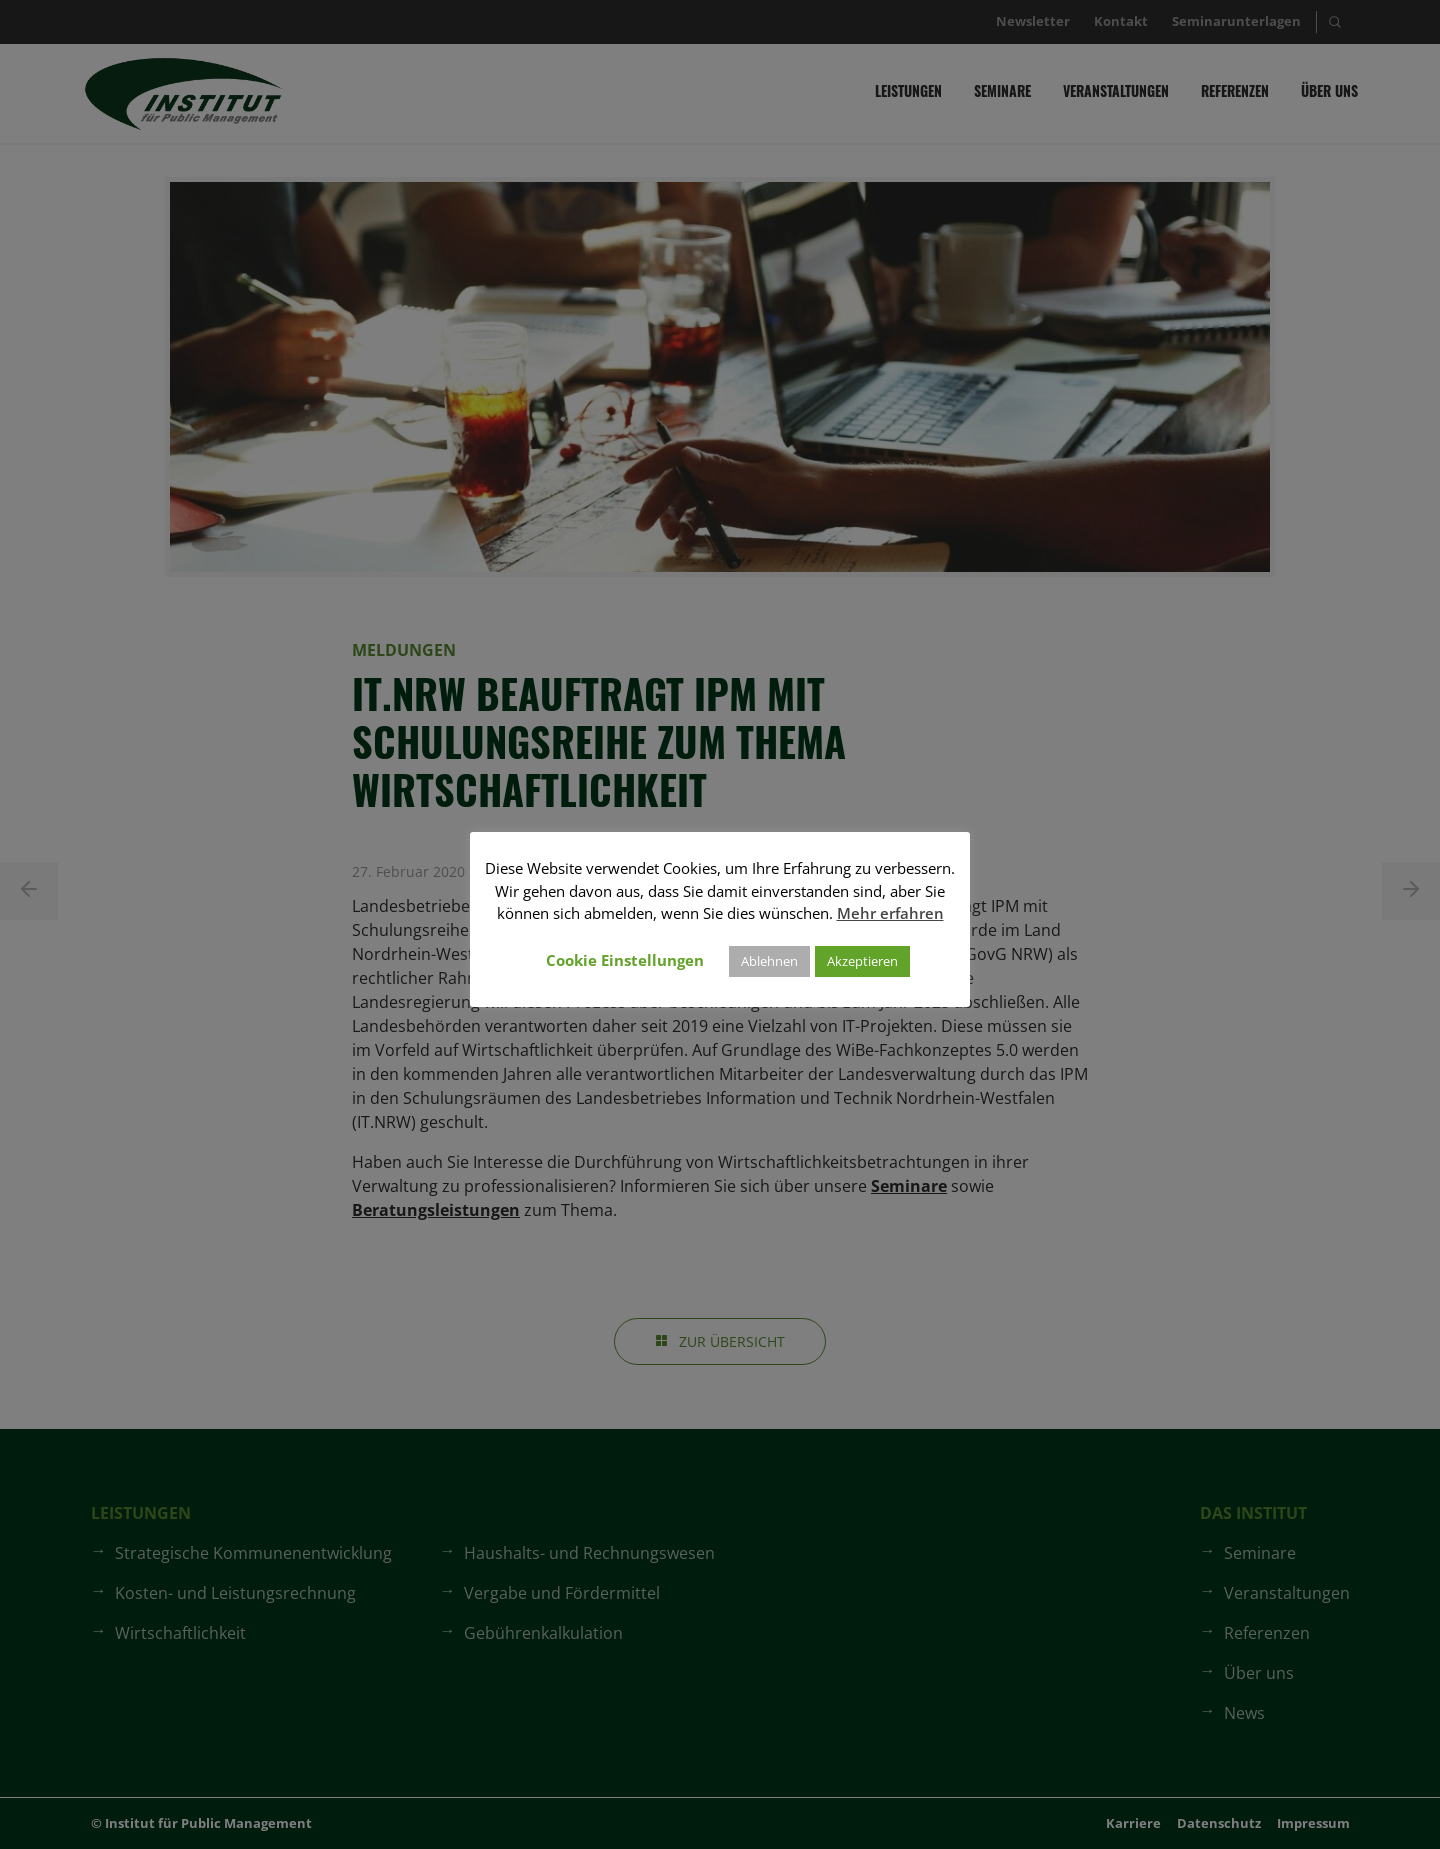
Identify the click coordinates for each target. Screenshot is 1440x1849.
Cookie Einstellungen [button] (625, 960)
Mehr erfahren (890, 913)
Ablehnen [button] (769, 961)
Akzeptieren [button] (862, 961)
